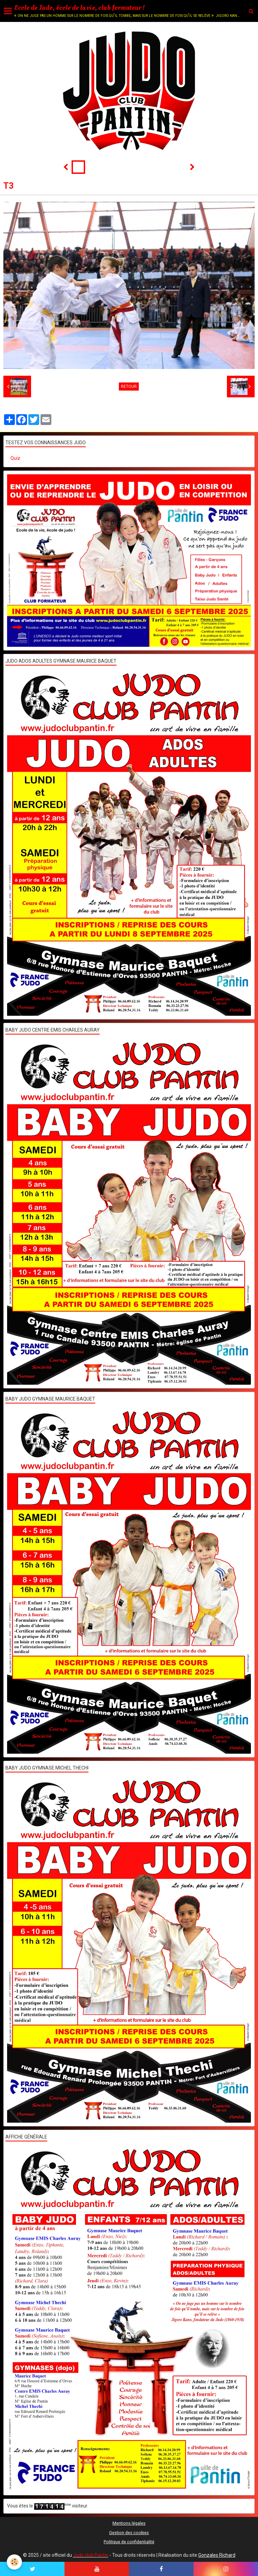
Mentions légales (129, 2523)
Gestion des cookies (129, 2532)
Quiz (15, 458)
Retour (129, 386)
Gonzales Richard (216, 2555)
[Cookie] (14, 2562)
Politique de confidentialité (129, 2541)
